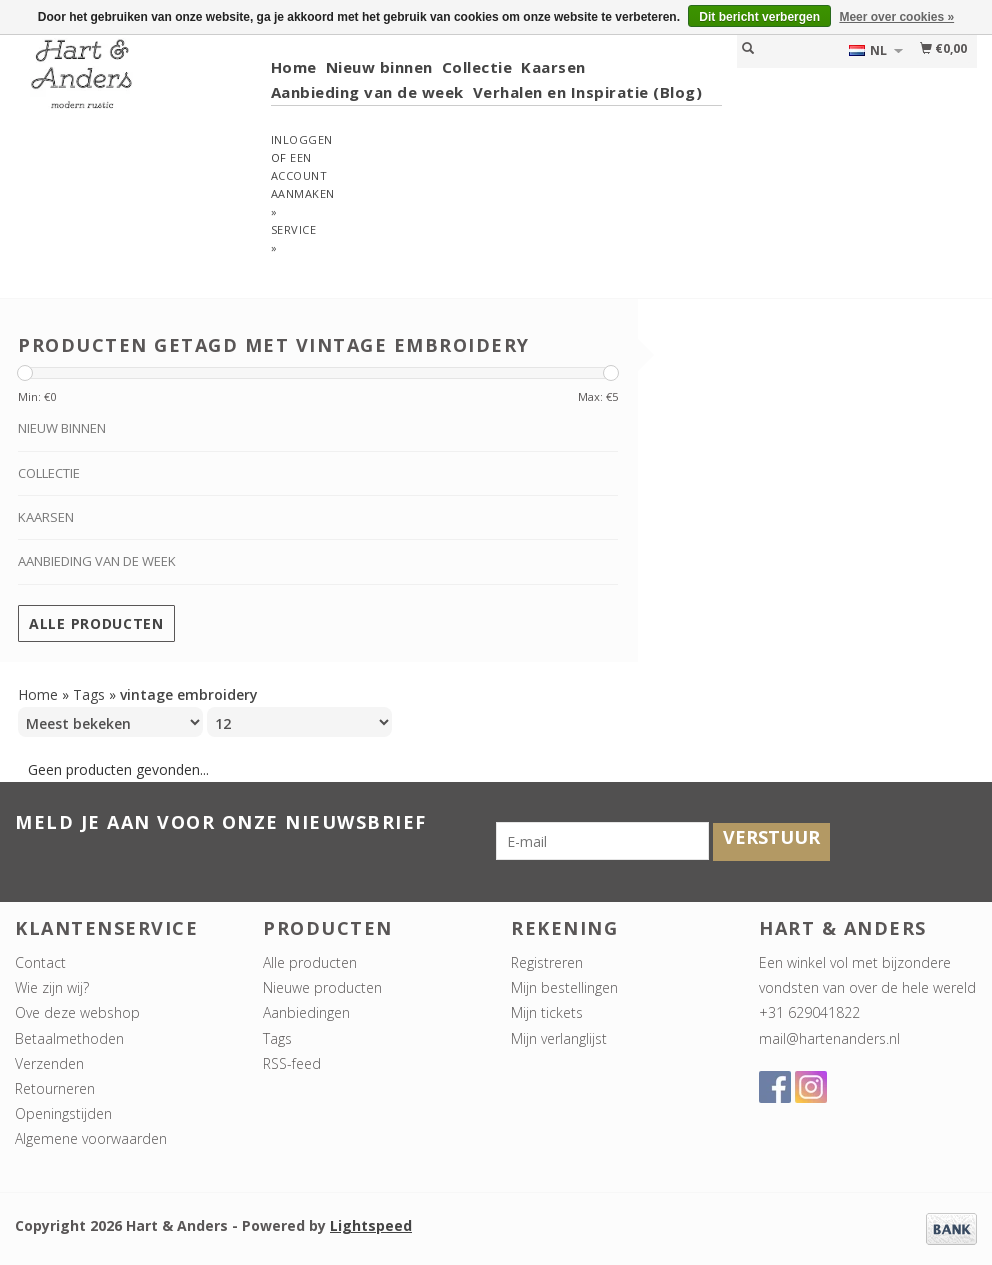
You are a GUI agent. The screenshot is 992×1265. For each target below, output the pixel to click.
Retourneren (55, 1088)
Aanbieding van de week (367, 92)
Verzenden (49, 1063)
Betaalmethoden (69, 1038)
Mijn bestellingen (564, 987)
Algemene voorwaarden (91, 1138)
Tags (89, 694)
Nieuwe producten (322, 987)
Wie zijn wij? (52, 987)
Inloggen (302, 139)
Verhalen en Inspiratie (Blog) (588, 92)
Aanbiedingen (306, 1012)
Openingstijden (63, 1113)
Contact (40, 962)
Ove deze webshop (77, 1012)
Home (294, 67)
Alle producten (96, 623)
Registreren (547, 962)
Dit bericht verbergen (759, 17)
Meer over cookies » (896, 17)
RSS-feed (292, 1063)
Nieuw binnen (379, 67)
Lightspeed (371, 1225)
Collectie (477, 67)
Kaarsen (553, 67)
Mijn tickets (547, 1012)
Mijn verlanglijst (559, 1038)
